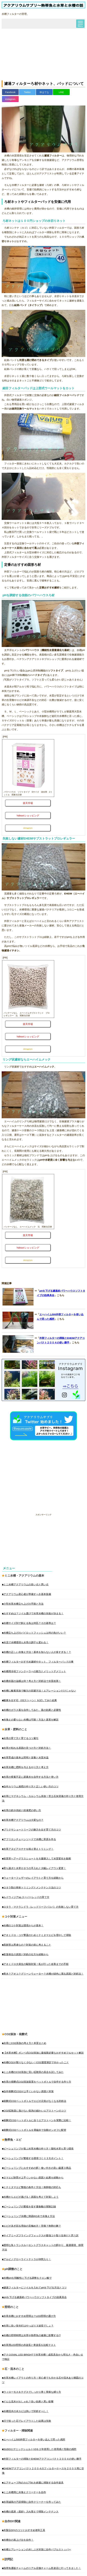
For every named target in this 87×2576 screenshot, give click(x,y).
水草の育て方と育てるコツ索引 (21, 1738)
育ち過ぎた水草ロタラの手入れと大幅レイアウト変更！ (35, 1868)
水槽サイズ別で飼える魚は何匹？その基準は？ (30, 1623)
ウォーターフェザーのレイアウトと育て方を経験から (34, 1877)
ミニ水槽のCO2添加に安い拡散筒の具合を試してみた (34, 2072)
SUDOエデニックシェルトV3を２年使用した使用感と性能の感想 (40, 2449)
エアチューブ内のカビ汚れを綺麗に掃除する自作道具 (34, 2482)
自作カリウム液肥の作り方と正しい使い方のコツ (31, 1786)
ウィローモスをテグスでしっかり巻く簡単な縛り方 (32, 2391)
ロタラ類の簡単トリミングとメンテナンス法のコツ (32, 1887)
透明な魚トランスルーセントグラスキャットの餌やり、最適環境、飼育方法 (43, 2247)
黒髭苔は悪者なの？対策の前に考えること (27, 1944)
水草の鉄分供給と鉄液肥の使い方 (22, 1810)
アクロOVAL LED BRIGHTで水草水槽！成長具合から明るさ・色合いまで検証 (42, 2357)
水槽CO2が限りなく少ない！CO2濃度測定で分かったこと (36, 2062)
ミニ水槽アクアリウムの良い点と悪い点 (26, 1584)
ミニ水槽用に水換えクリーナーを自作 (25, 2492)
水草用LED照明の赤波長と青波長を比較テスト (30, 2345)
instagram (10, 99)
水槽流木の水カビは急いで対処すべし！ (26, 2411)
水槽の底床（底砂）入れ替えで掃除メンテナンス (31, 2511)
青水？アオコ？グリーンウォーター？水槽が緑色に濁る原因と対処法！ (44, 1973)
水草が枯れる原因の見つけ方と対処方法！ (27, 1747)
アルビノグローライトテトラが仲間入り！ (27, 2259)
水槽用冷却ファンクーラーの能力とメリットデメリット (35, 1671)
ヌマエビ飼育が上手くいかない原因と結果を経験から (34, 2177)
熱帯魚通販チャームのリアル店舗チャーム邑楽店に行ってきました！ (42, 2568)
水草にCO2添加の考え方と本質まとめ (25, 2043)
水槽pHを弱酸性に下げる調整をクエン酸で (28, 2277)
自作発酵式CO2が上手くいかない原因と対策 (29, 2091)
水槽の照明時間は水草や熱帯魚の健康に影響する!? (32, 2335)
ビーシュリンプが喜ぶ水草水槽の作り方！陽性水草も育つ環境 (39, 2148)
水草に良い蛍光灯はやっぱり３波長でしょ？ (29, 2325)
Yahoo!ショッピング (22, 815)
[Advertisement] (43, 53)
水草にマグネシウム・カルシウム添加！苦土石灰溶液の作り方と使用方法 (43, 1798)
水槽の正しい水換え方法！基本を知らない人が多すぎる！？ (37, 1652)
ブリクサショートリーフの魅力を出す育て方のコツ (32, 1829)
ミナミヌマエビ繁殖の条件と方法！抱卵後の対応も (32, 2187)
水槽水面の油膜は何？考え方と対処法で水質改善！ (32, 1681)
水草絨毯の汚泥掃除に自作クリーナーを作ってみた (32, 2501)
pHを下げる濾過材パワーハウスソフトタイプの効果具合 (35, 2297)
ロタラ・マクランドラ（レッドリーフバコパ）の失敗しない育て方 (41, 1906)
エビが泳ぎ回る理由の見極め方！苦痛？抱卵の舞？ (32, 2225)
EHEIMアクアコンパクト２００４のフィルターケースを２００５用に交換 (43, 2470)
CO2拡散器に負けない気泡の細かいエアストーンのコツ (35, 2110)
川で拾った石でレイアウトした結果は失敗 (27, 2420)
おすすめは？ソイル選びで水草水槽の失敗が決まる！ (34, 1613)
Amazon (27, 828)
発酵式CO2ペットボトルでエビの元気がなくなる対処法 (35, 2101)
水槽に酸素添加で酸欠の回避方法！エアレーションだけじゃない (40, 1690)
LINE (61, 92)
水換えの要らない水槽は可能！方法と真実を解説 (31, 1719)
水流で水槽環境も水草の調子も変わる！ (26, 1642)
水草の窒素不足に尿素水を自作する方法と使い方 (31, 1776)
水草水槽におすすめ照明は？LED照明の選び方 (30, 2316)
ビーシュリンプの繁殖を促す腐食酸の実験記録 (30, 2206)
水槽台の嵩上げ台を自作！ (19, 2539)
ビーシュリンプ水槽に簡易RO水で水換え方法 (29, 2216)
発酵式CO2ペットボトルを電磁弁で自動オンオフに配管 (35, 2130)
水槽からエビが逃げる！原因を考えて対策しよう (31, 2196)
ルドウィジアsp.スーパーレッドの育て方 (26, 1897)
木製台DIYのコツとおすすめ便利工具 (24, 2530)
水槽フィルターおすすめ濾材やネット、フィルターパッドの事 (39, 1661)
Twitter (27, 92)
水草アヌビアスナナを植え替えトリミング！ (29, 1848)
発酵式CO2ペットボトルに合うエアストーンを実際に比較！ (37, 2120)
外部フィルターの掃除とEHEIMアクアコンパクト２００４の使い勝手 (43, 2458)
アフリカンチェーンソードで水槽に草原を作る (30, 1839)
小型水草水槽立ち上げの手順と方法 (24, 1603)
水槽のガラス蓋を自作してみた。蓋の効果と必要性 (32, 1710)
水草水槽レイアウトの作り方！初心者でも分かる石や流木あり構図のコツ (43, 2380)
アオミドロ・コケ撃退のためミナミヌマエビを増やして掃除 (37, 1935)
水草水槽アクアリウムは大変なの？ (24, 1820)
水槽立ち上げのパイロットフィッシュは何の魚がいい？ (35, 1632)
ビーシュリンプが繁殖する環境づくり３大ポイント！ (34, 2158)
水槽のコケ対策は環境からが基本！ (24, 1925)
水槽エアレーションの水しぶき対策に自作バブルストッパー (37, 2549)
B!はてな (44, 92)
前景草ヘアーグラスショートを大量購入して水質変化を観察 (37, 1858)
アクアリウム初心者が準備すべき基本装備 (27, 1594)
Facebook (10, 92)
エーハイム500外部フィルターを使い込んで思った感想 (34, 2439)
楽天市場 (28, 803)
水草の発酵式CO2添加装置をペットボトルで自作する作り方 (37, 2081)
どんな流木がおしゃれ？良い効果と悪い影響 (29, 2401)
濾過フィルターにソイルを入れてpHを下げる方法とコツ (35, 2287)
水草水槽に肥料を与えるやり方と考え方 (26, 1767)
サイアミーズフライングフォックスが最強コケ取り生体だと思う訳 (41, 2235)
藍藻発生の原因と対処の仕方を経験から (26, 1954)
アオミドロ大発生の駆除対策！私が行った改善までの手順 (36, 1964)
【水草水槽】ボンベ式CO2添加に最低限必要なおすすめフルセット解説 (44, 2052)
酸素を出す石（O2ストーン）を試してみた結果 (30, 1700)
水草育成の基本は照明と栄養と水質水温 (26, 1757)
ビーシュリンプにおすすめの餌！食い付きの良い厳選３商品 (37, 2167)
